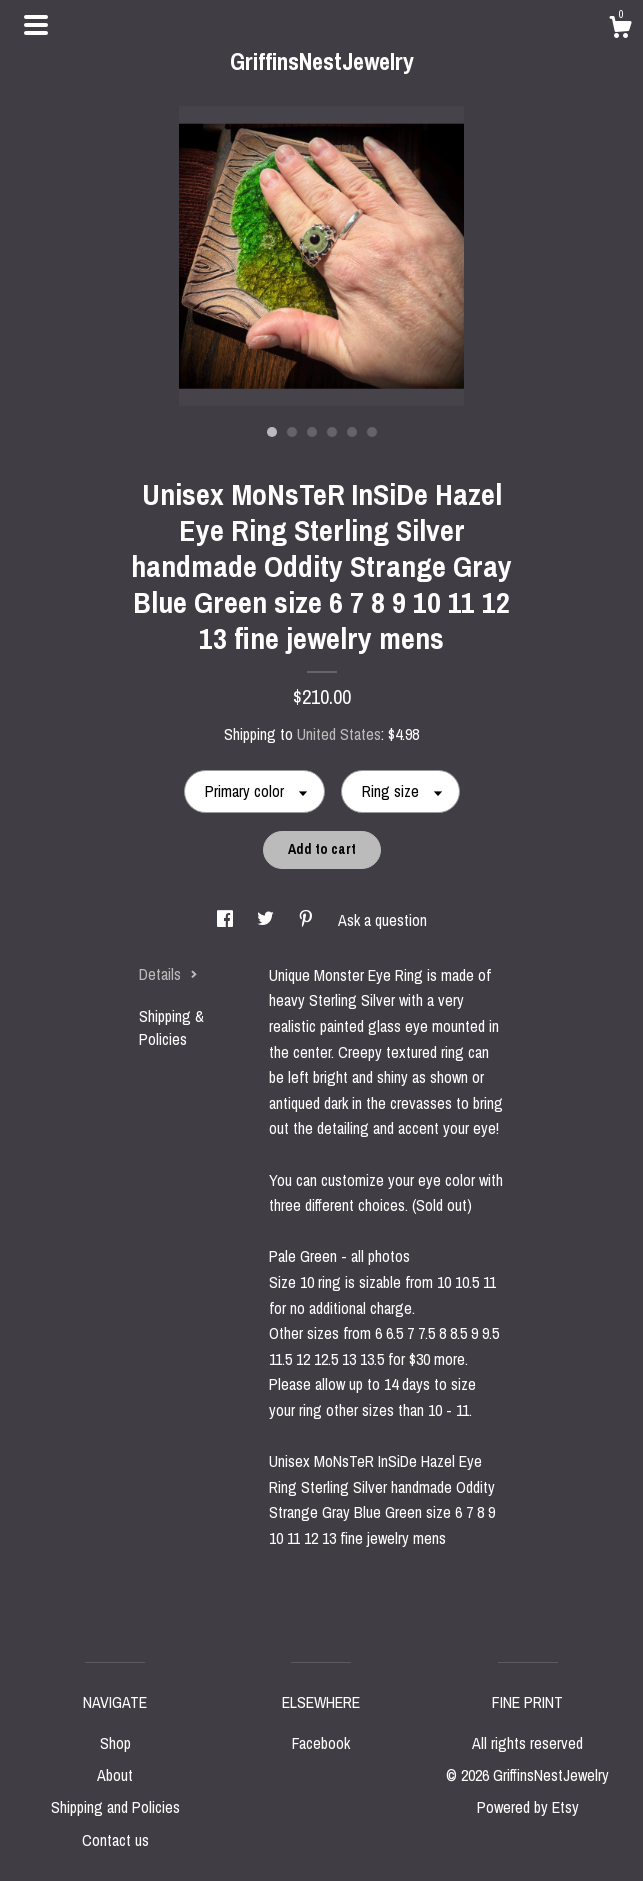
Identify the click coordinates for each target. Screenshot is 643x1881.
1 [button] (272, 432)
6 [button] (372, 432)
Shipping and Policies (115, 1807)
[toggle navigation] (36, 25)
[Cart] (620, 30)
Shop (115, 1743)
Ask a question (382, 920)
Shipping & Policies (171, 1027)
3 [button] (312, 432)
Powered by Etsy (528, 1807)
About (115, 1775)
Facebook (321, 1743)
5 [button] (352, 432)
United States (339, 734)
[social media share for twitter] (267, 920)
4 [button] (332, 432)
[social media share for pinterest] (308, 920)
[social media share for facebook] (227, 920)
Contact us (115, 1840)
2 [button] (292, 432)
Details (168, 974)
